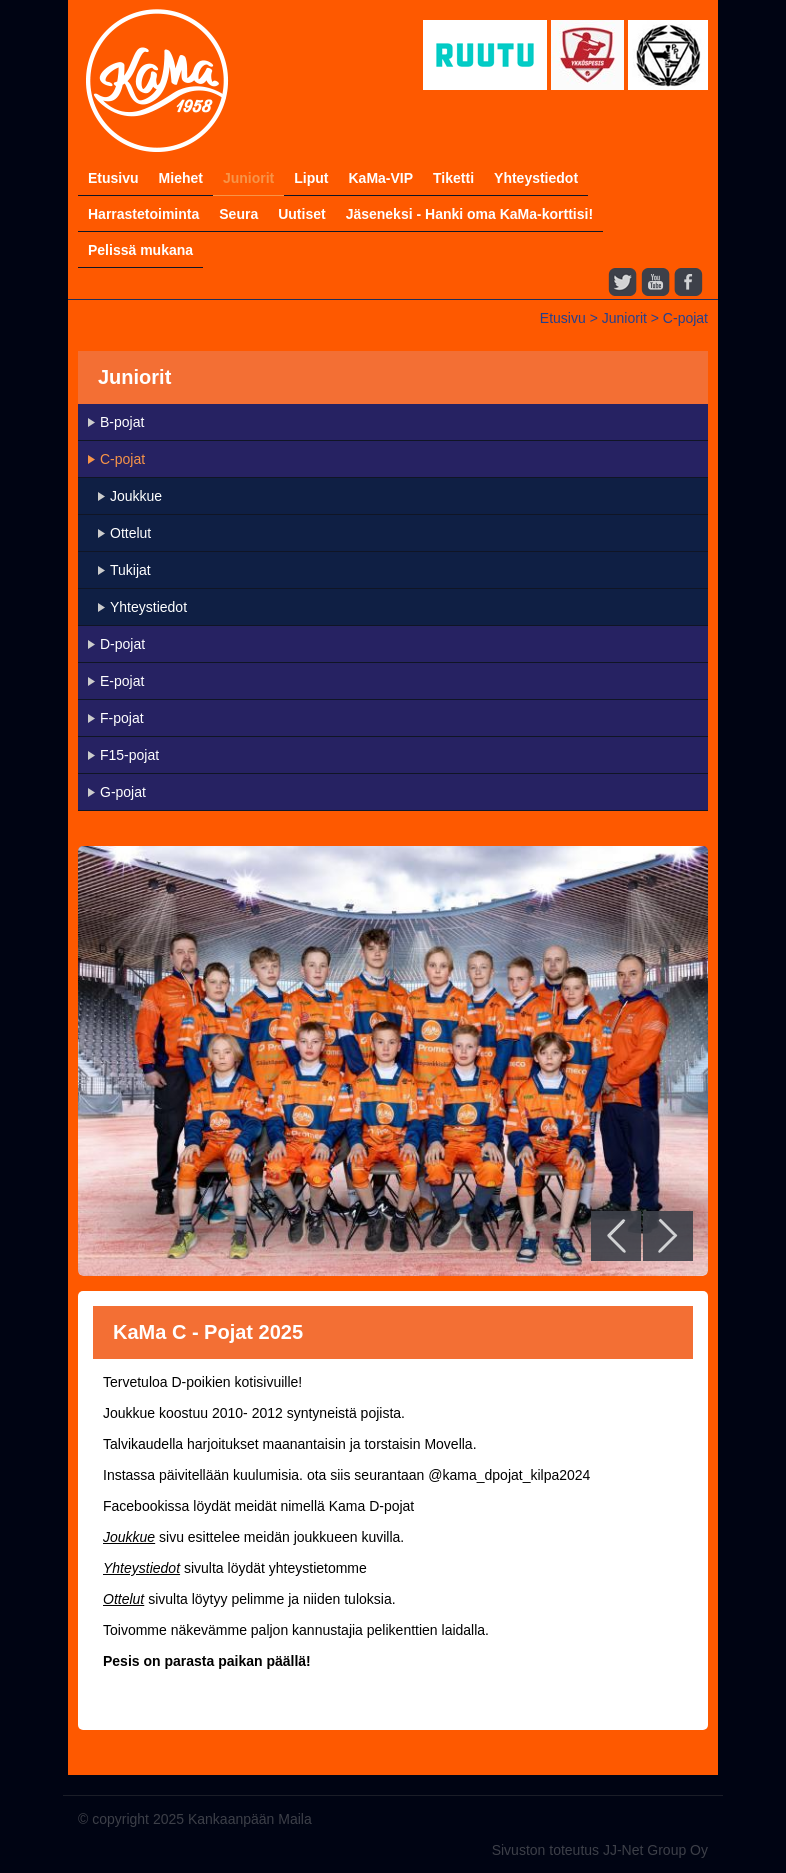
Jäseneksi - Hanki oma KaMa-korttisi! (469, 214)
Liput (311, 178)
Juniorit (248, 178)
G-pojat (123, 792)
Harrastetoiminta (143, 214)
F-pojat (122, 718)
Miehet (181, 178)
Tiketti (453, 178)
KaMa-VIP (380, 178)
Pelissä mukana (140, 250)
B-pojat (122, 422)
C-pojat (685, 318)
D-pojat (122, 644)
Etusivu (113, 178)
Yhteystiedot (536, 178)
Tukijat (130, 570)
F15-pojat (129, 755)
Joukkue (136, 496)
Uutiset (301, 214)
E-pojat (122, 681)
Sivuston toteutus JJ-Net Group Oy (600, 1850)
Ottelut (130, 533)
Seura (238, 214)
